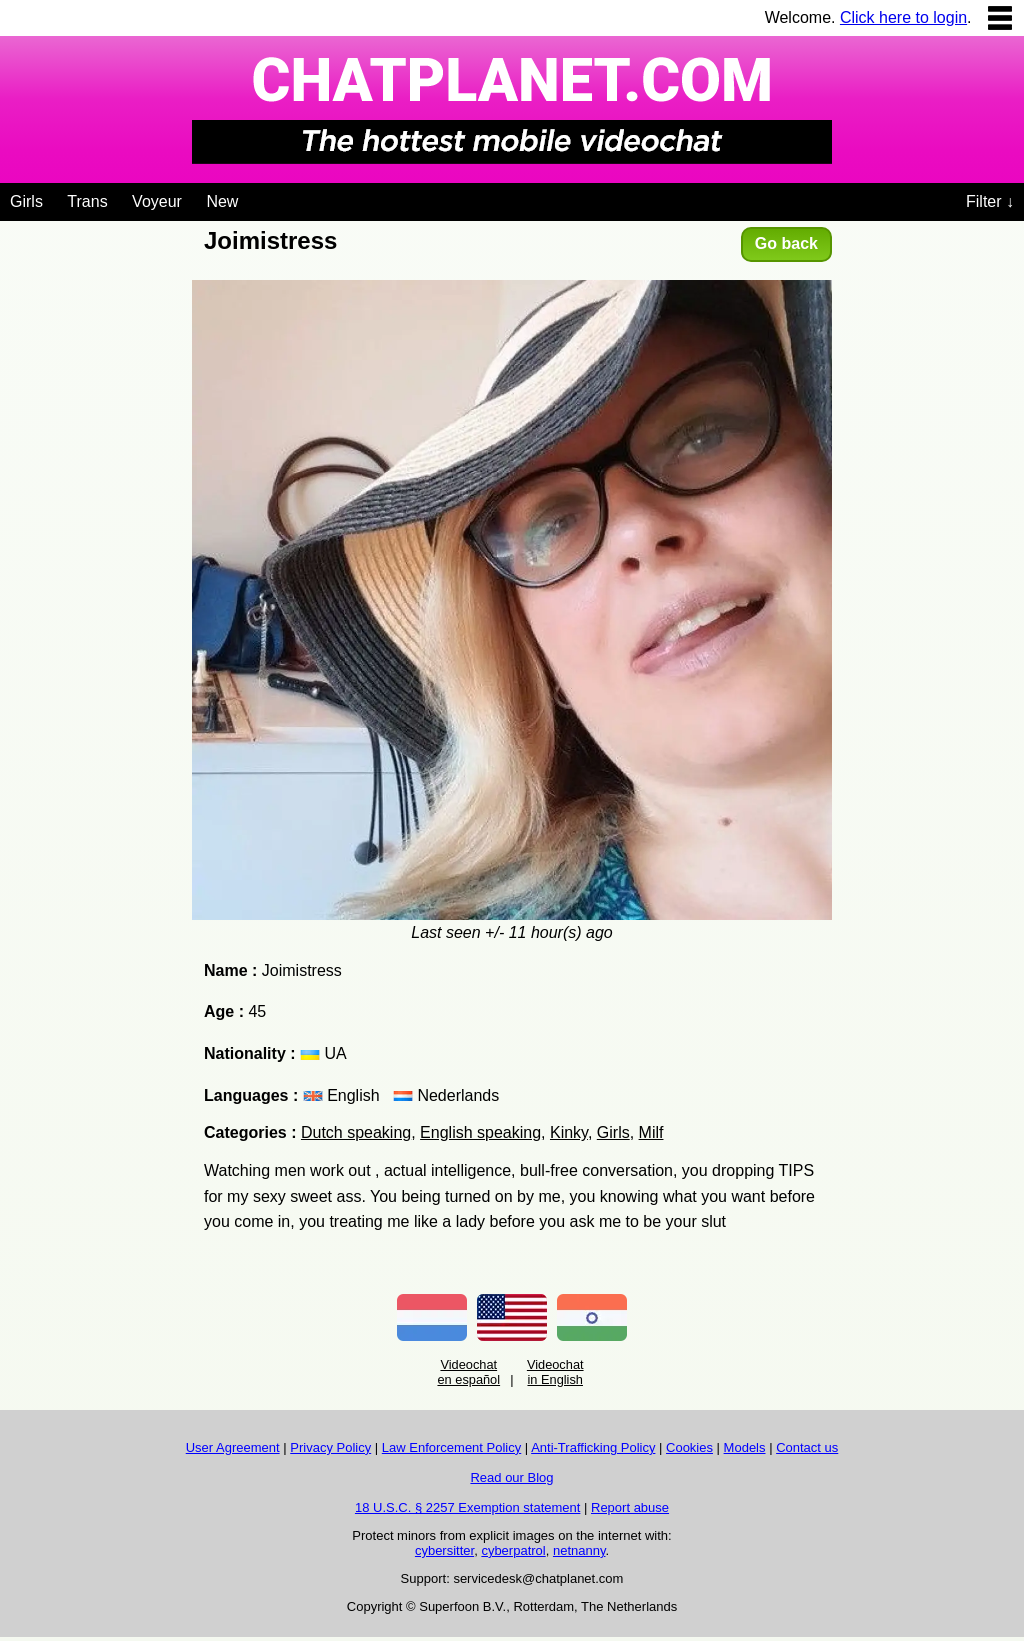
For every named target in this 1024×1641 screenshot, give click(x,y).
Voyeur (157, 201)
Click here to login (903, 17)
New (222, 201)
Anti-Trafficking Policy (593, 1447)
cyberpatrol (513, 1550)
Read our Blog (511, 1477)
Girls (26, 201)
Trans (87, 201)
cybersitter (444, 1550)
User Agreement (233, 1447)
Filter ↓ (990, 201)
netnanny (579, 1550)
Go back (786, 243)
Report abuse (630, 1507)
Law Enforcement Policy (451, 1447)
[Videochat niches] (253, 198)
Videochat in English (555, 1372)
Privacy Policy (330, 1447)
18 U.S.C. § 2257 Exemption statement (467, 1507)
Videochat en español (468, 1372)
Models (745, 1447)
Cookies (689, 1447)
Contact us (807, 1447)
